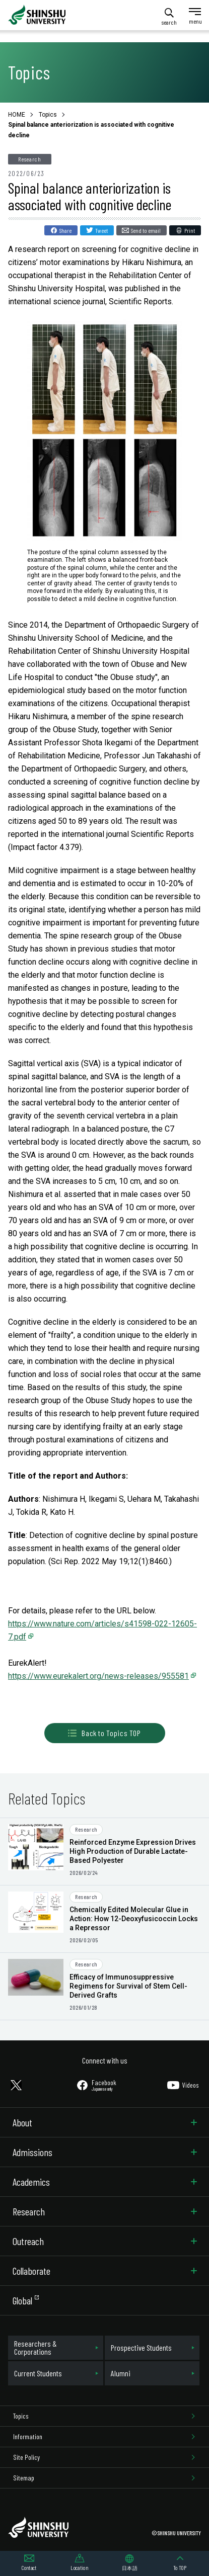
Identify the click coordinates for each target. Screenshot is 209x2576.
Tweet (101, 230)
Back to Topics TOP (104, 1733)
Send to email (146, 230)
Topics (21, 2416)
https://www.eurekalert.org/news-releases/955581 (98, 1676)
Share (65, 230)
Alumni (120, 2373)
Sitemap (23, 2477)
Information (27, 2436)
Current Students (38, 2373)
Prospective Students (141, 2347)
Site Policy (26, 2457)
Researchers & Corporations (35, 2347)
